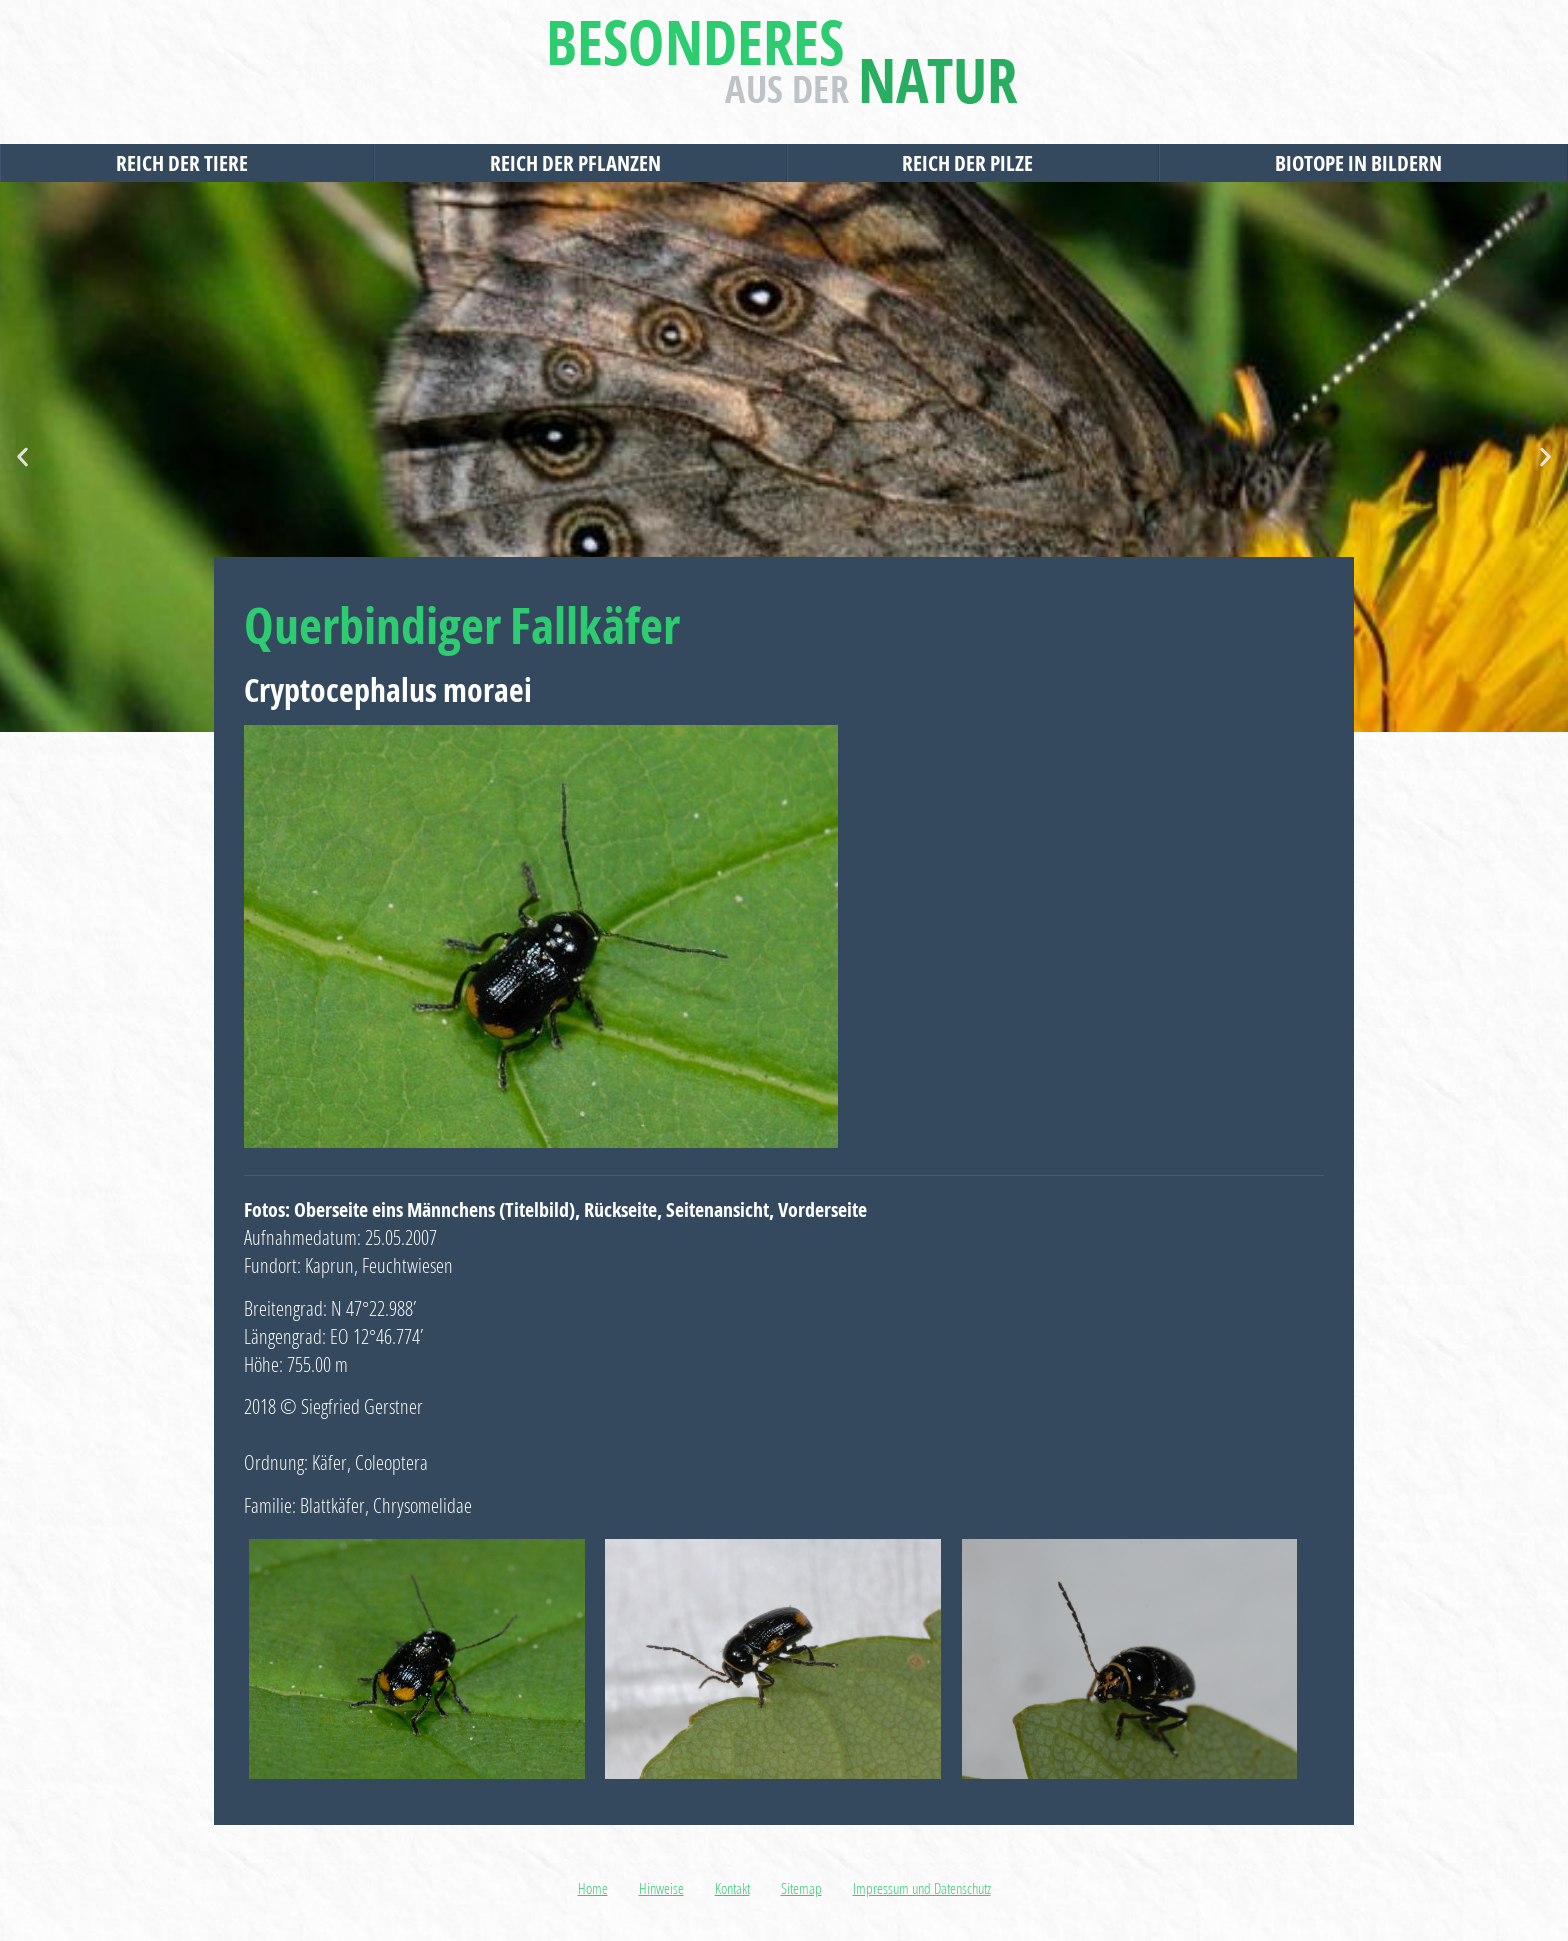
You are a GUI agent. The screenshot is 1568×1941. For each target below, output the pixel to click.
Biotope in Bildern (1363, 163)
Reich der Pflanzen (580, 163)
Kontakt (732, 1888)
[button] (22, 457)
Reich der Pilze (972, 163)
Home (593, 1888)
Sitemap (801, 1888)
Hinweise (661, 1888)
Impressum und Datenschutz (922, 1888)
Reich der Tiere (187, 163)
